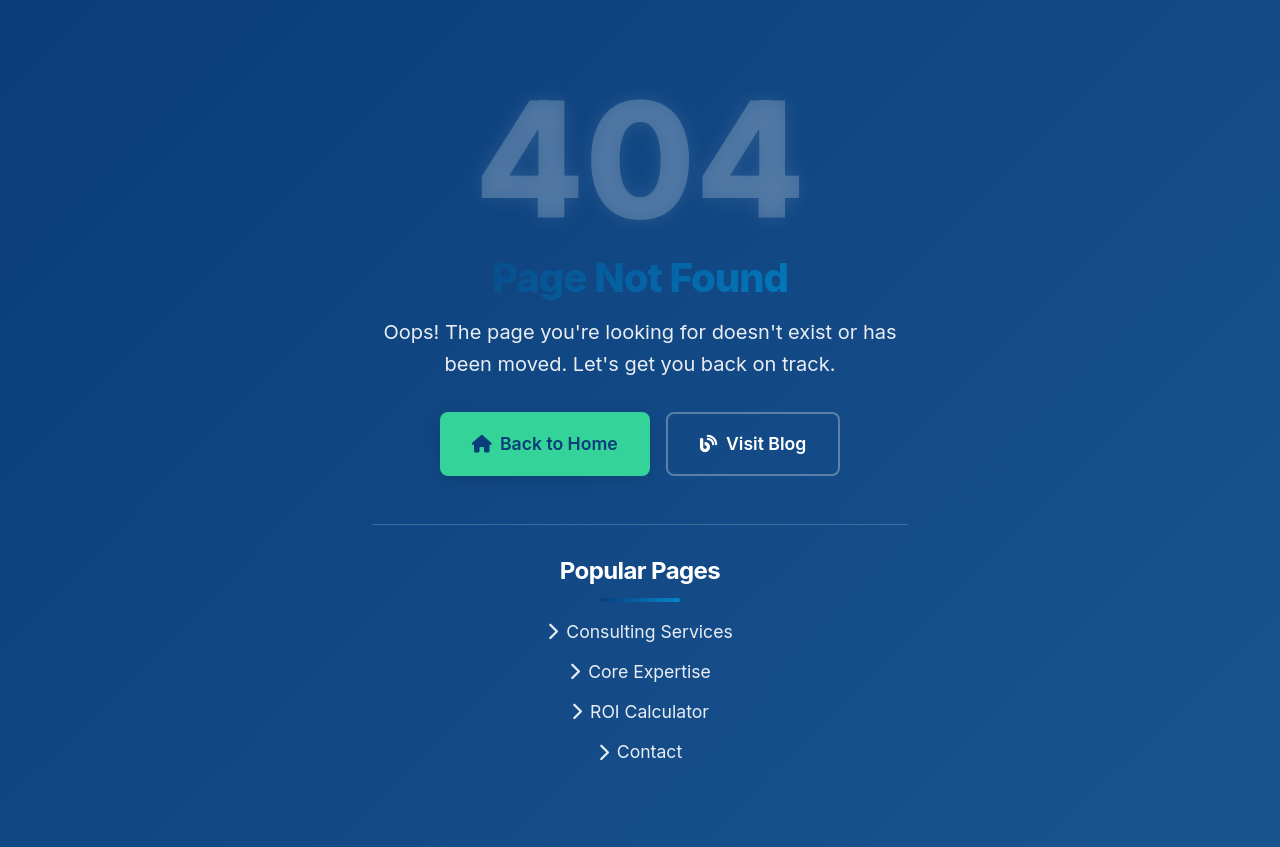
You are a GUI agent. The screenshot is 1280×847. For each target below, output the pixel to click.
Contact (640, 751)
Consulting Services (639, 631)
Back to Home (545, 443)
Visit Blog (753, 443)
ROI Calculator (640, 711)
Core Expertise (640, 671)
